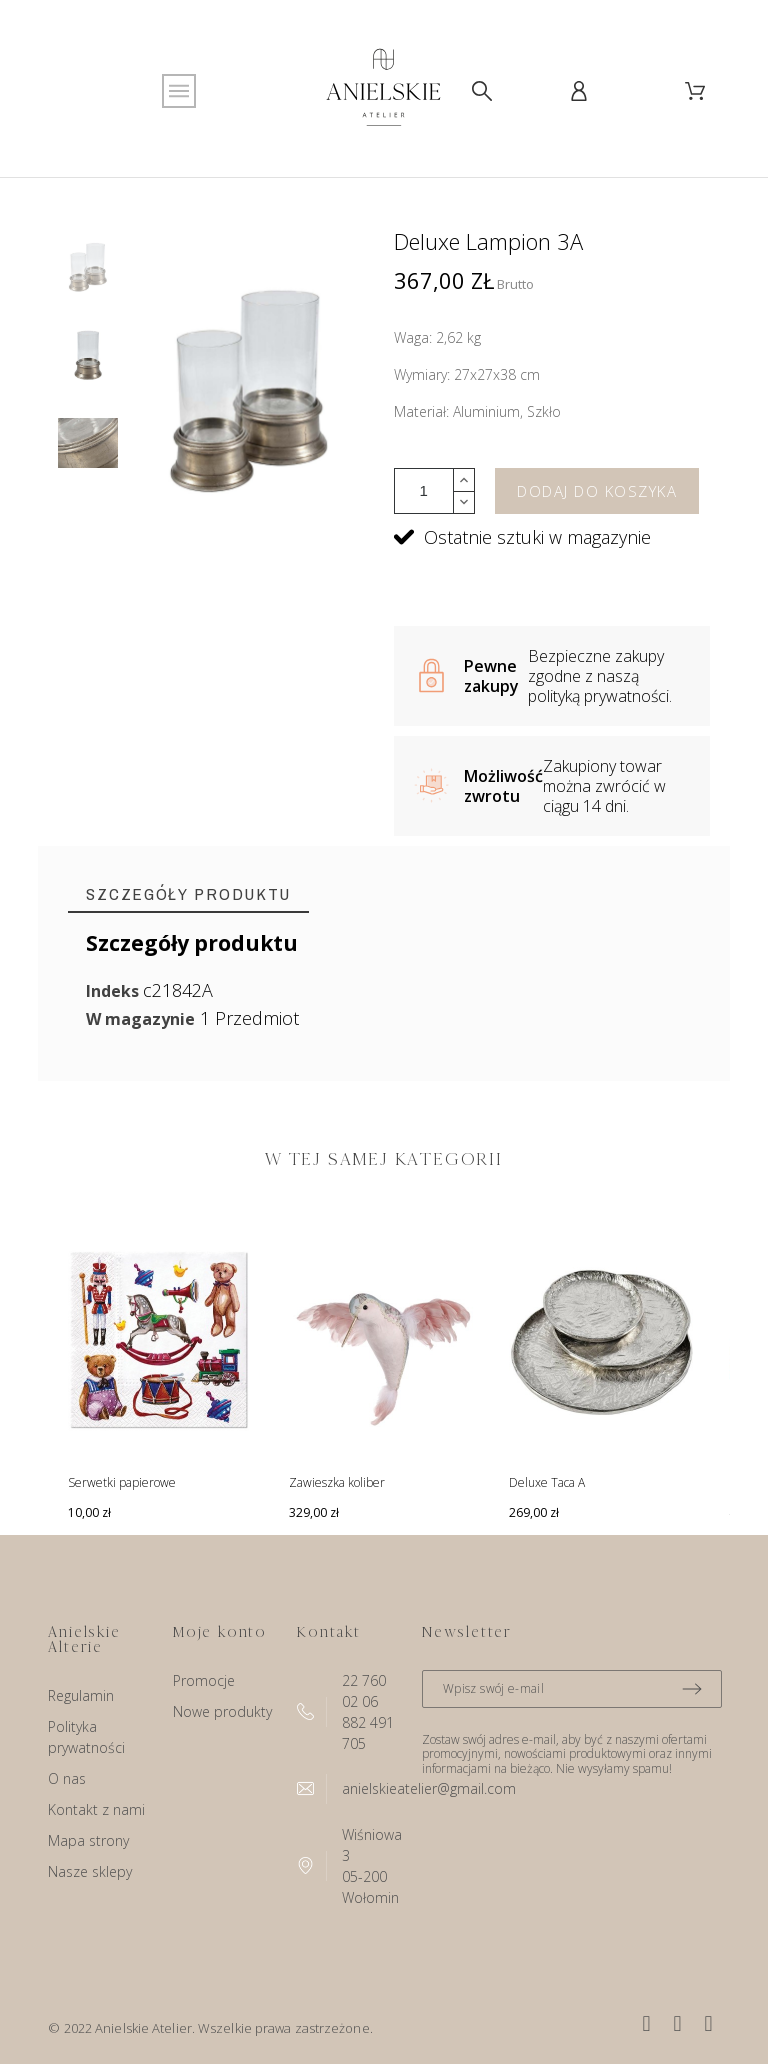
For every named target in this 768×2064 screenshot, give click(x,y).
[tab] (188, 894)
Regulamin (81, 1695)
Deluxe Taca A (547, 1482)
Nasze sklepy (90, 1871)
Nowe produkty (222, 1711)
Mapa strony (88, 1840)
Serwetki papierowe (122, 1482)
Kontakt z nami (96, 1809)
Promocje (204, 1680)
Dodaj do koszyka (597, 491)
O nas (67, 1778)
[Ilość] (424, 491)
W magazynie (140, 1019)
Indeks (114, 991)
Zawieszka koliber (337, 1482)
